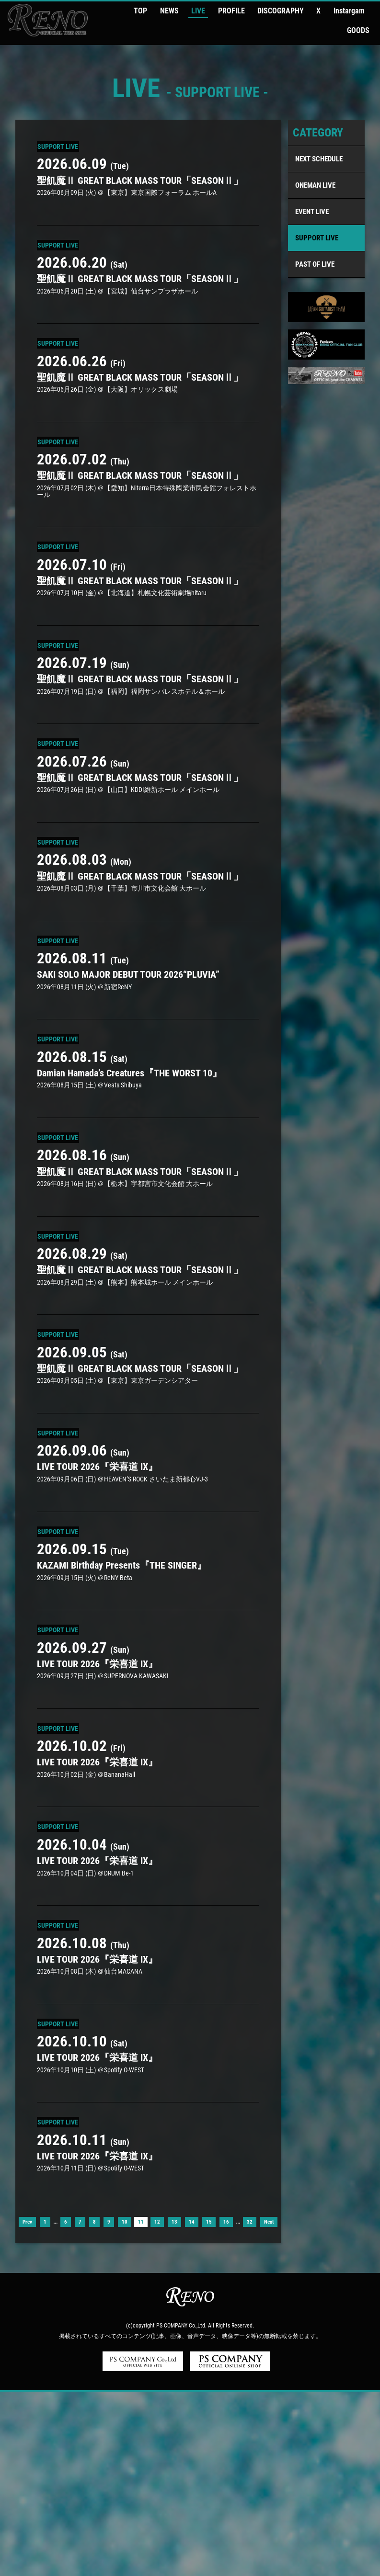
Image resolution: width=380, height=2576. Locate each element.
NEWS (177, 9)
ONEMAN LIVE (315, 162)
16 (226, 2407)
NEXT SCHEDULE (319, 135)
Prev (27, 2407)
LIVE (200, 9)
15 (209, 2407)
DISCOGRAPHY (271, 9)
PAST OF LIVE (314, 241)
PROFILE (227, 9)
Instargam (327, 9)
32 (250, 2407)
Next (269, 2407)
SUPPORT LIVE (316, 214)
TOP (154, 9)
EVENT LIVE (312, 188)
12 (157, 2407)
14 (192, 2407)
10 (124, 2407)
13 (174, 2407)
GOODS (361, 9)
